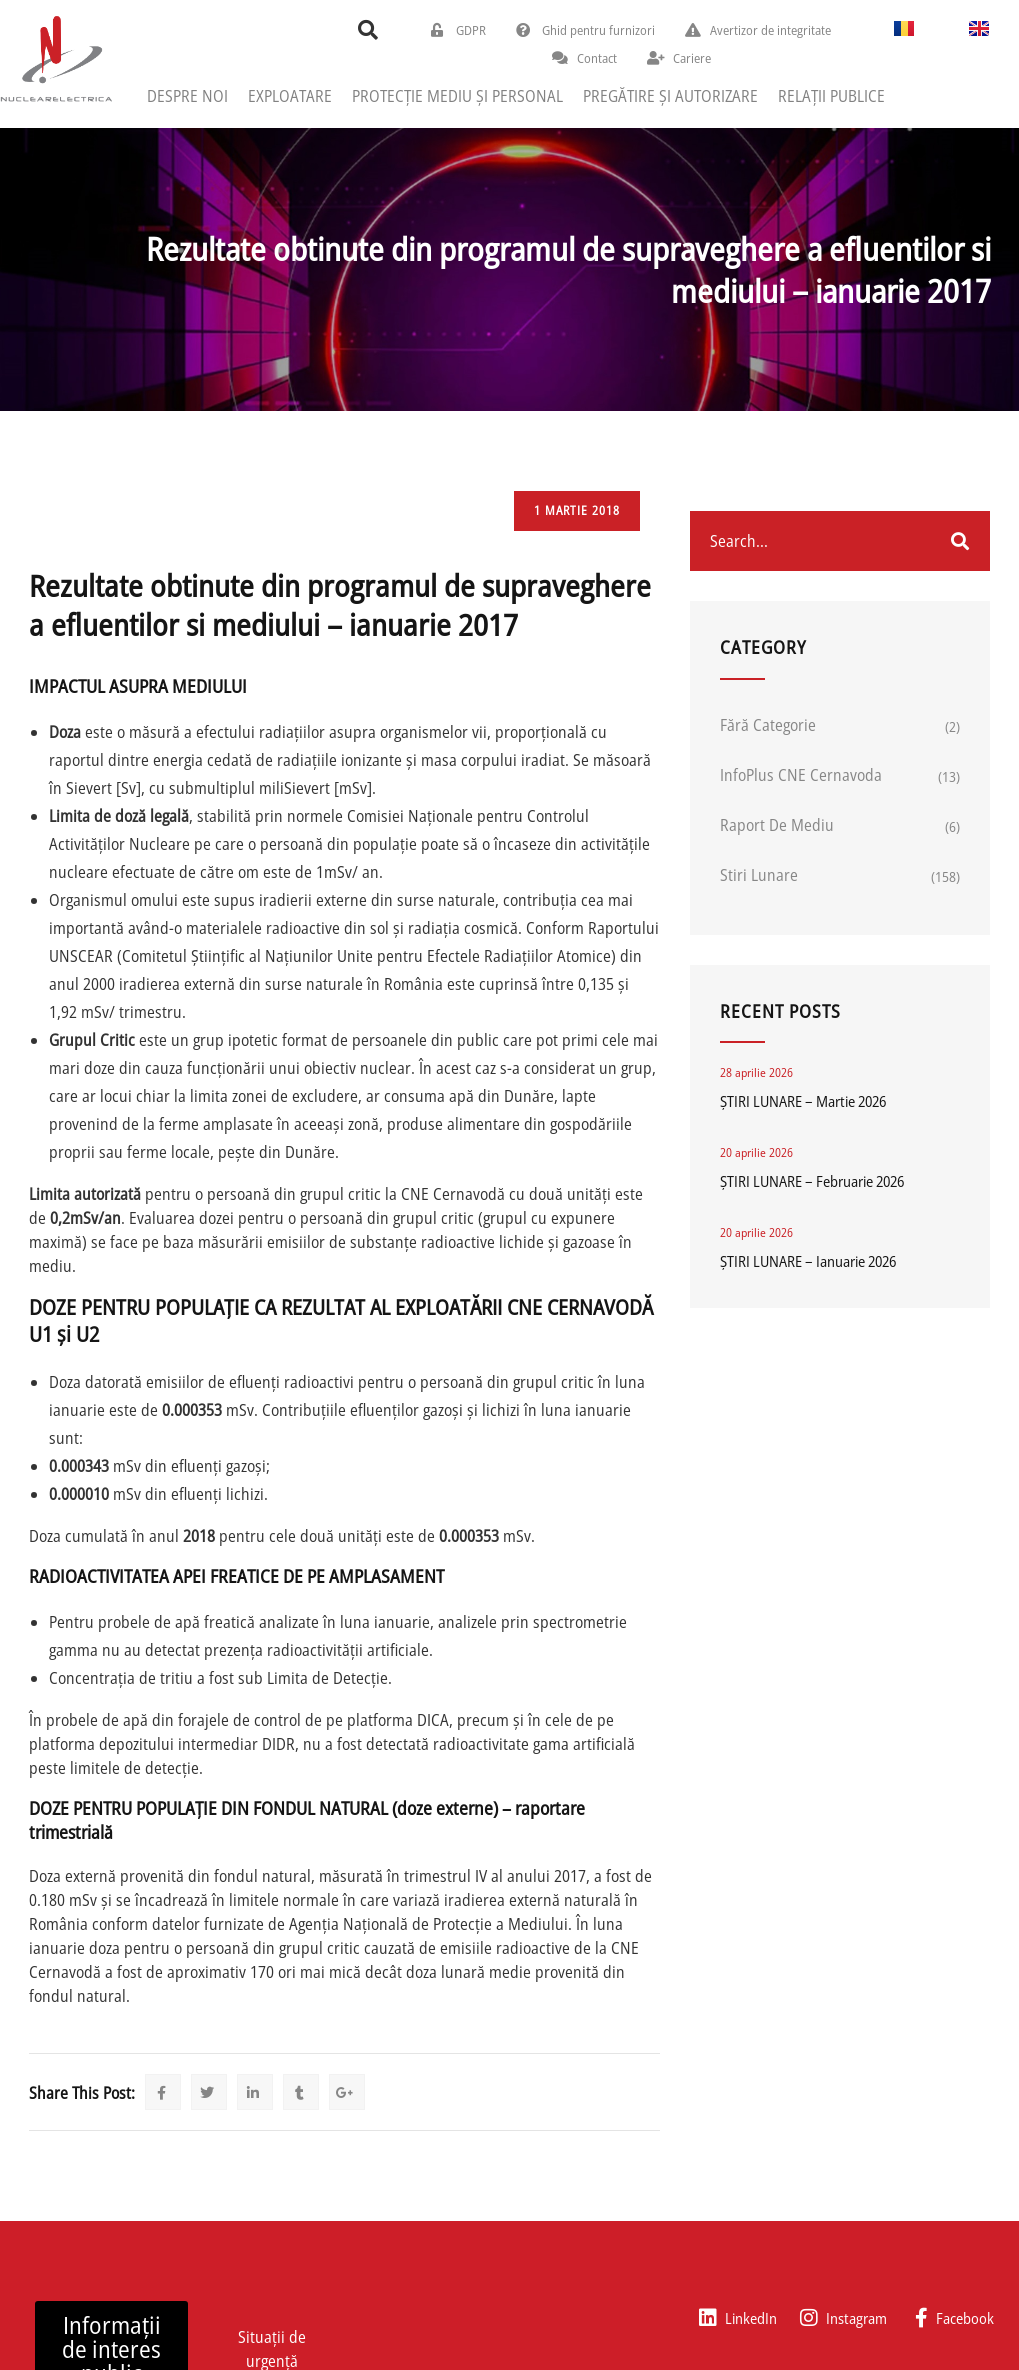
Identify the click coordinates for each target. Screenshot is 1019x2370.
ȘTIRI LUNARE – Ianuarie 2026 (808, 1261)
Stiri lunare (759, 875)
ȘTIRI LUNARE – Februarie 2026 (812, 1181)
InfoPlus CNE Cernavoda (801, 775)
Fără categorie (768, 725)
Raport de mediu (777, 825)
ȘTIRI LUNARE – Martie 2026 (803, 1101)
